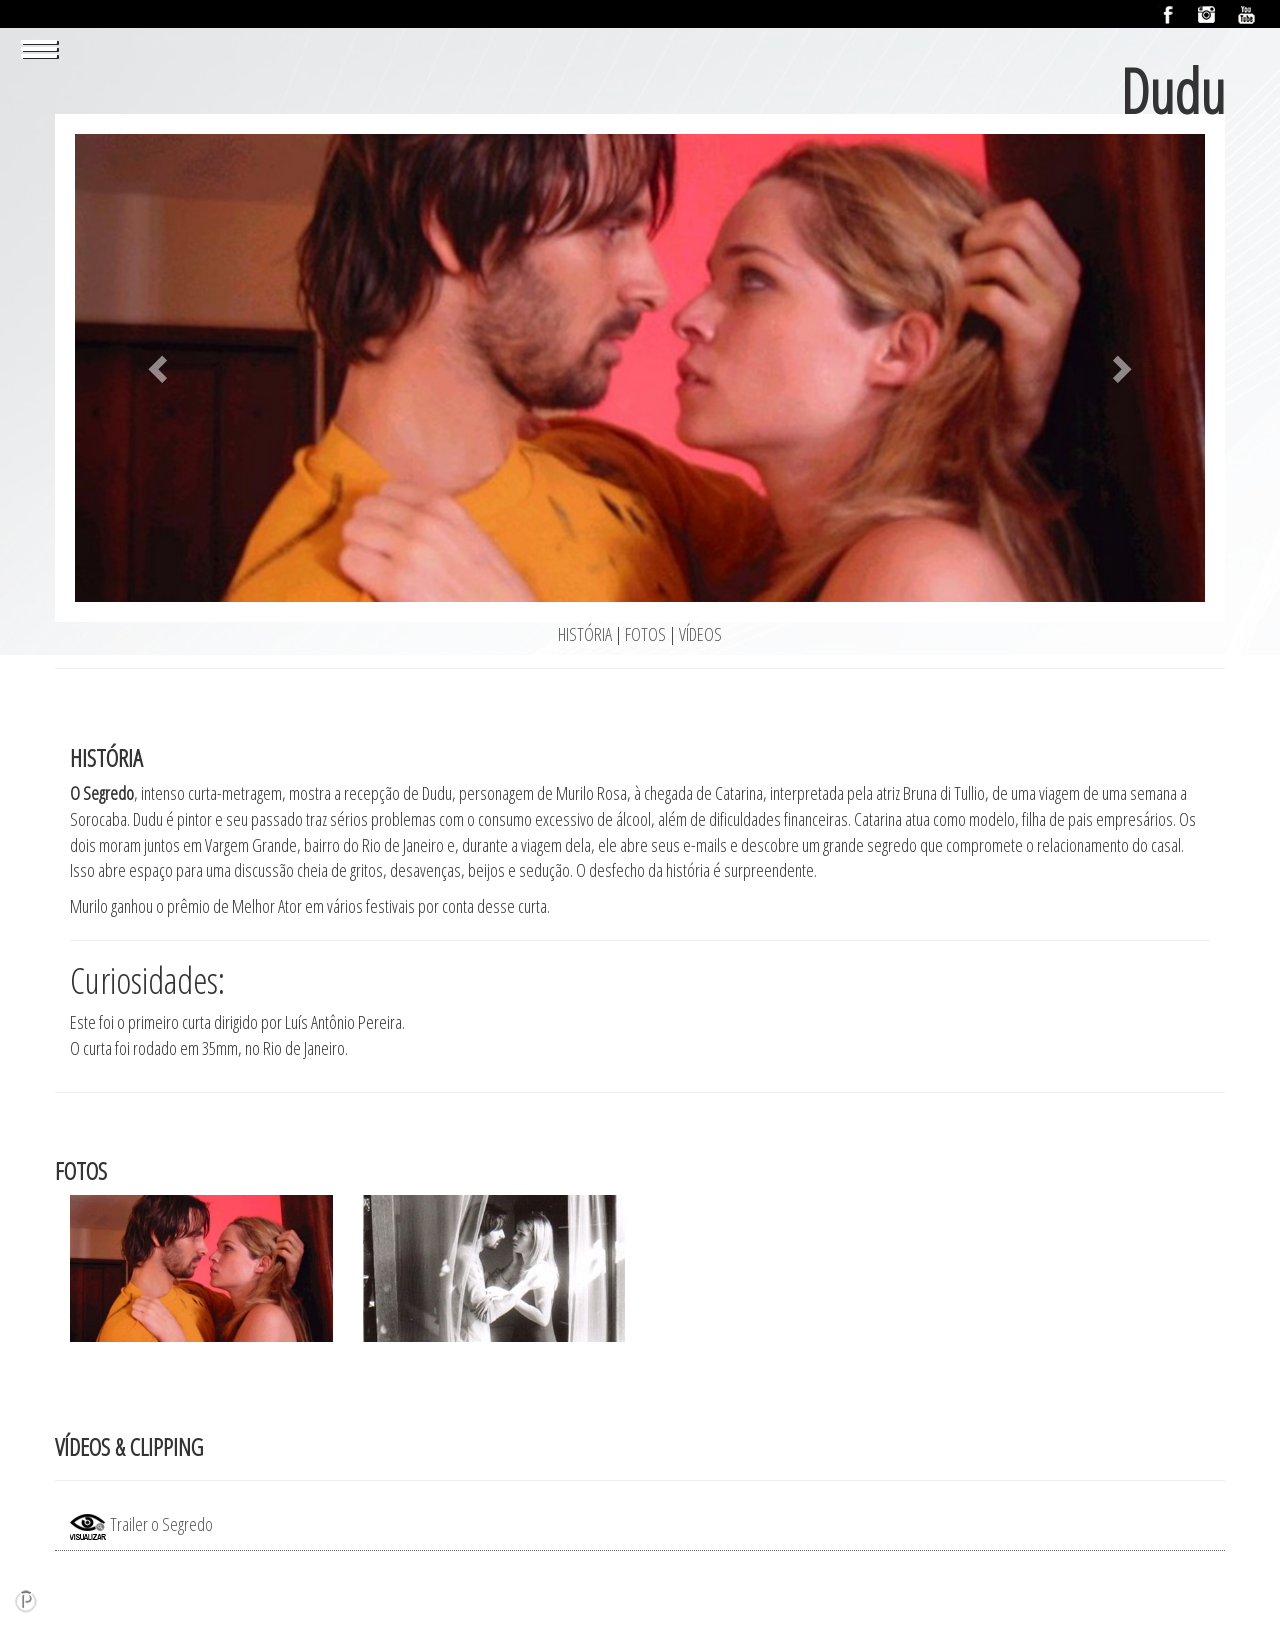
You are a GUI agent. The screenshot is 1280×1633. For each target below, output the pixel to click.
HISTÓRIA (586, 634)
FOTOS (645, 634)
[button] (160, 368)
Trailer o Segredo (141, 1524)
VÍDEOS (700, 634)
